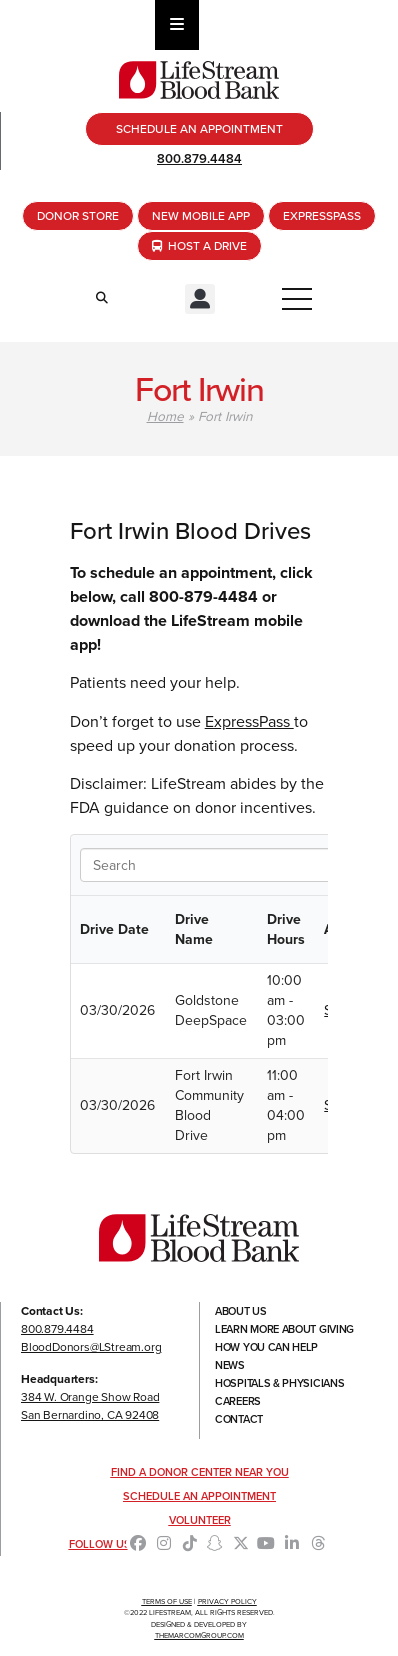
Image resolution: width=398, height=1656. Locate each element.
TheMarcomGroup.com (199, 1635)
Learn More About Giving (284, 1329)
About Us (241, 1311)
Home (165, 416)
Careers (238, 1401)
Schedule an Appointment (199, 1496)
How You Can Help (266, 1347)
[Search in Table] (206, 865)
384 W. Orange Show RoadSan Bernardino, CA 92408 (90, 1406)
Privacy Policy (227, 1601)
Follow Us (100, 1544)
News (230, 1365)
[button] (200, 299)
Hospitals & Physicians (279, 1383)
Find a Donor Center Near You (200, 1472)
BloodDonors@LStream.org (91, 1347)
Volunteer (200, 1520)
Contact (239, 1419)
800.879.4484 (199, 158)
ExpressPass (249, 721)
